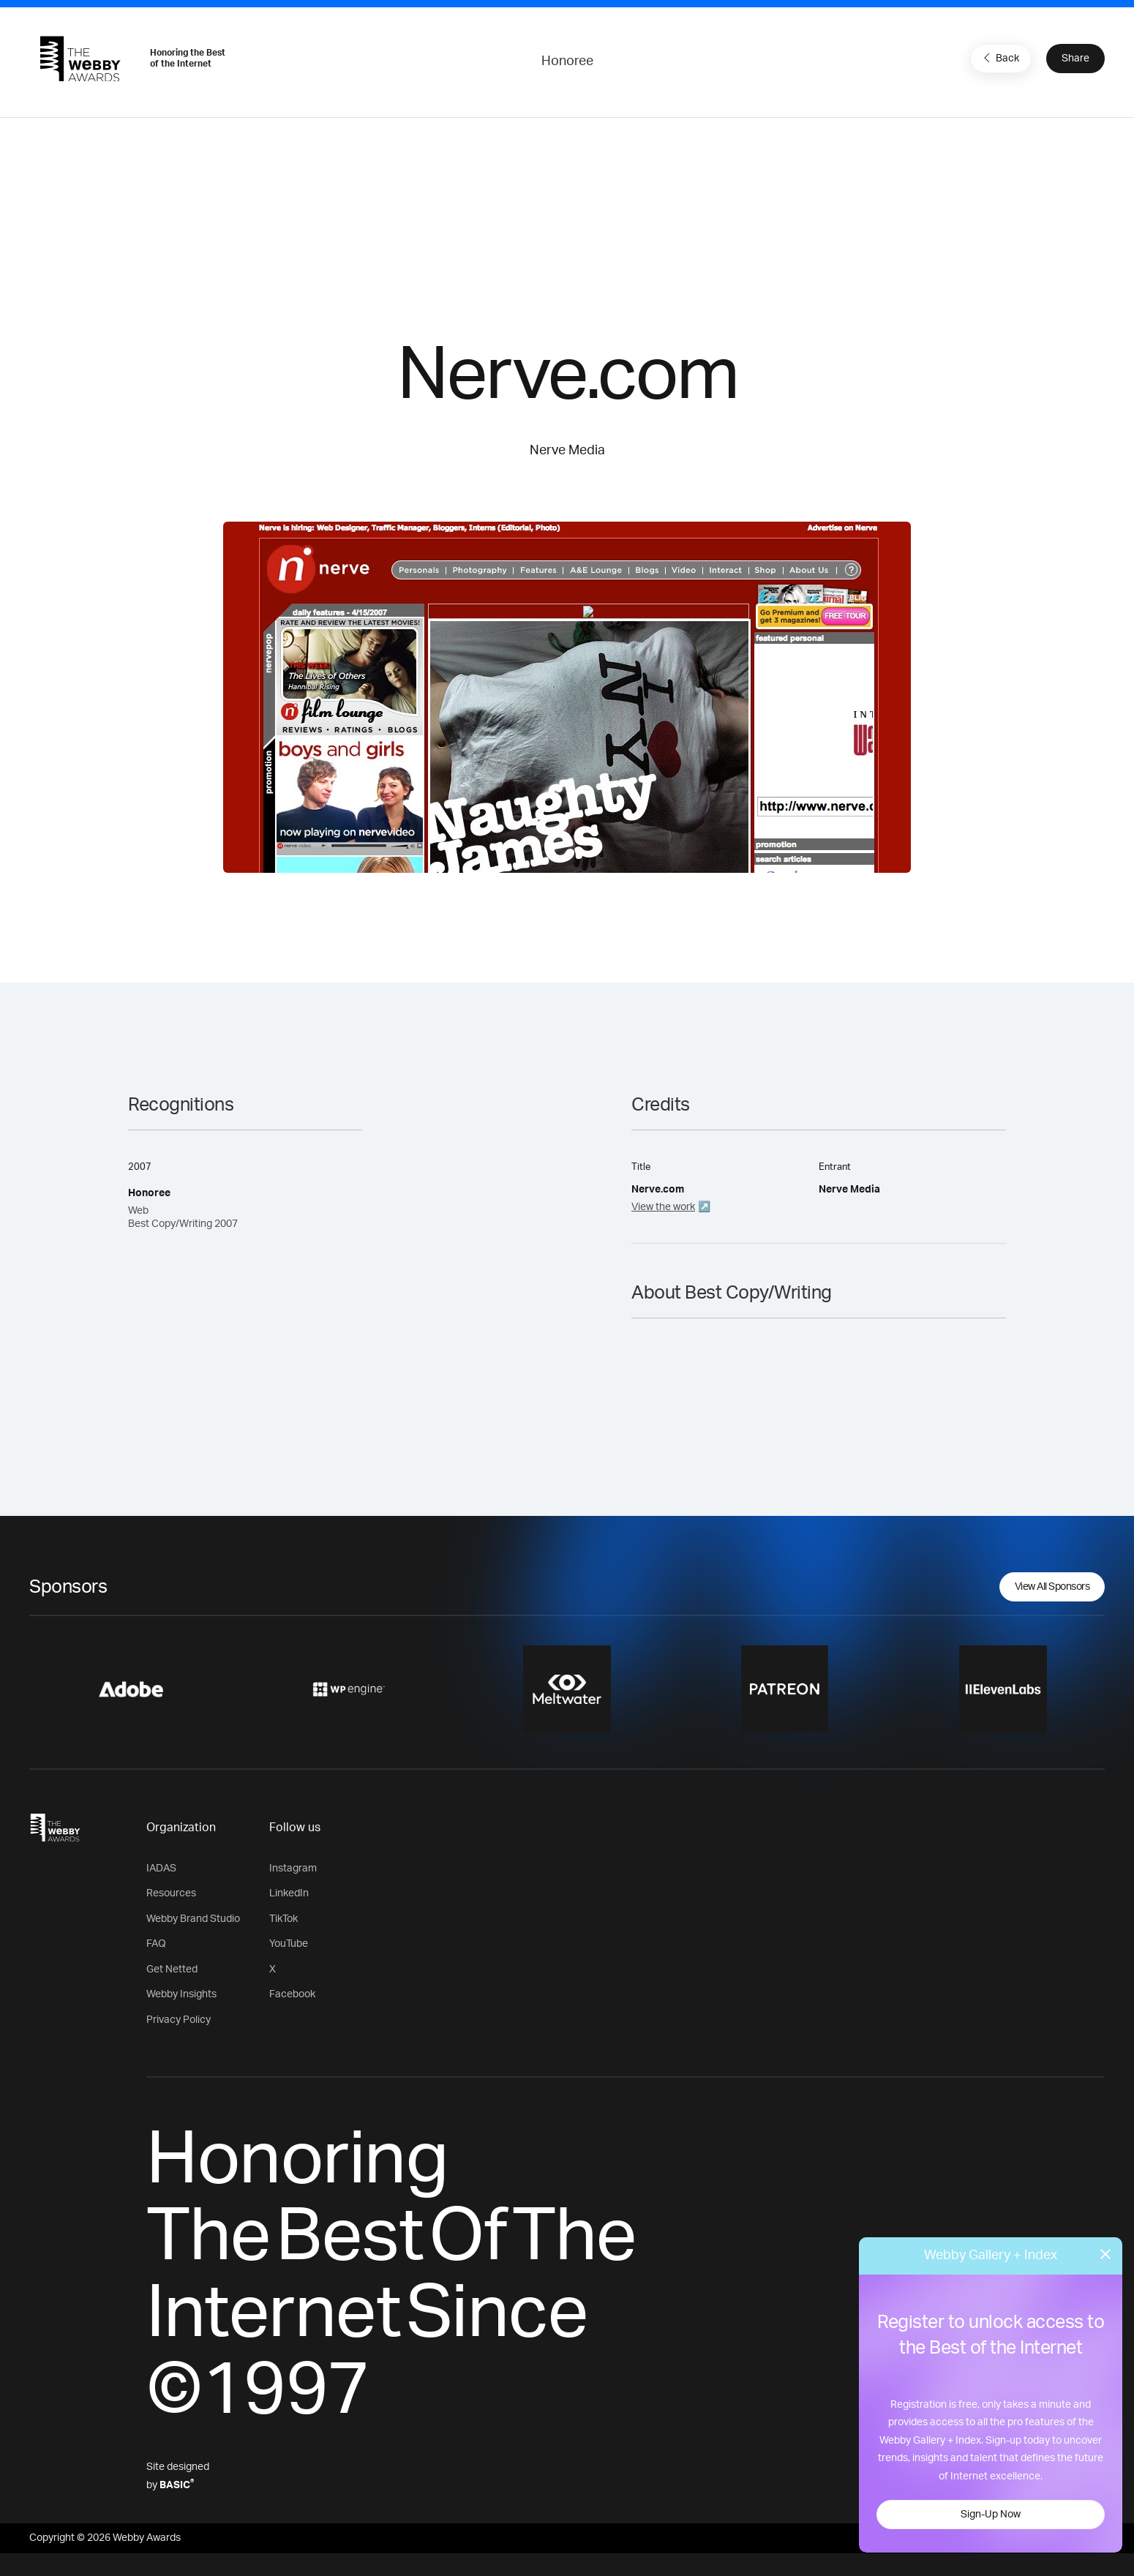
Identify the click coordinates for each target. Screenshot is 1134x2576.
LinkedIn (289, 1893)
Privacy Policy (178, 2020)
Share (1075, 58)
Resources (171, 1893)
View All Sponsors (1052, 1587)
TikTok (283, 1919)
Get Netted (172, 1969)
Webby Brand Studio (193, 1919)
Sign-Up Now (991, 2514)
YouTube (288, 1944)
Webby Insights (181, 1994)
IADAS (161, 1868)
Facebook (292, 1994)
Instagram (293, 1868)
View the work (663, 1207)
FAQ (156, 1944)
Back (999, 57)
